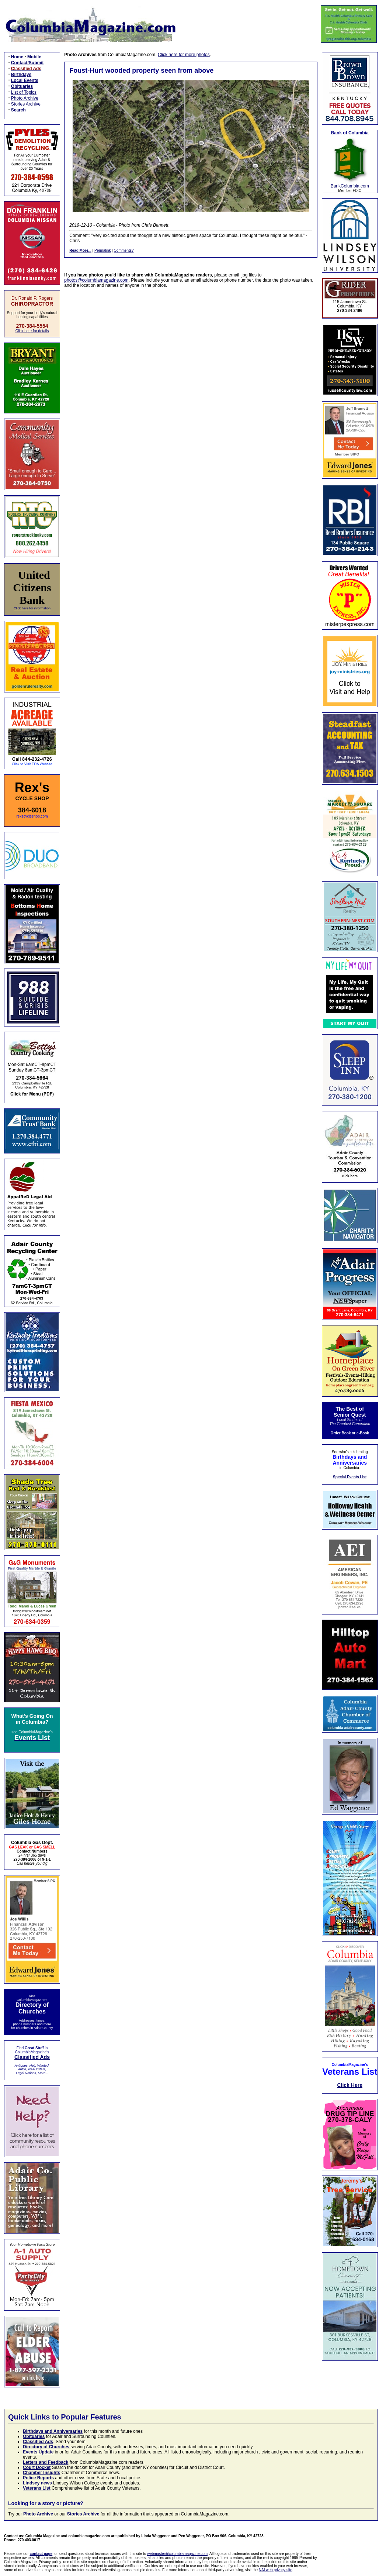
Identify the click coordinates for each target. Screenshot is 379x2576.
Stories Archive (26, 104)
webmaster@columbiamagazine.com (177, 2554)
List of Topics (23, 92)
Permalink (102, 250)
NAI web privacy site (275, 2570)
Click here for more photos (184, 54)
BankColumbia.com (350, 186)
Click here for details (32, 331)
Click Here (349, 2085)
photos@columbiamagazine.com (96, 280)
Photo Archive (24, 98)
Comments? (124, 250)
